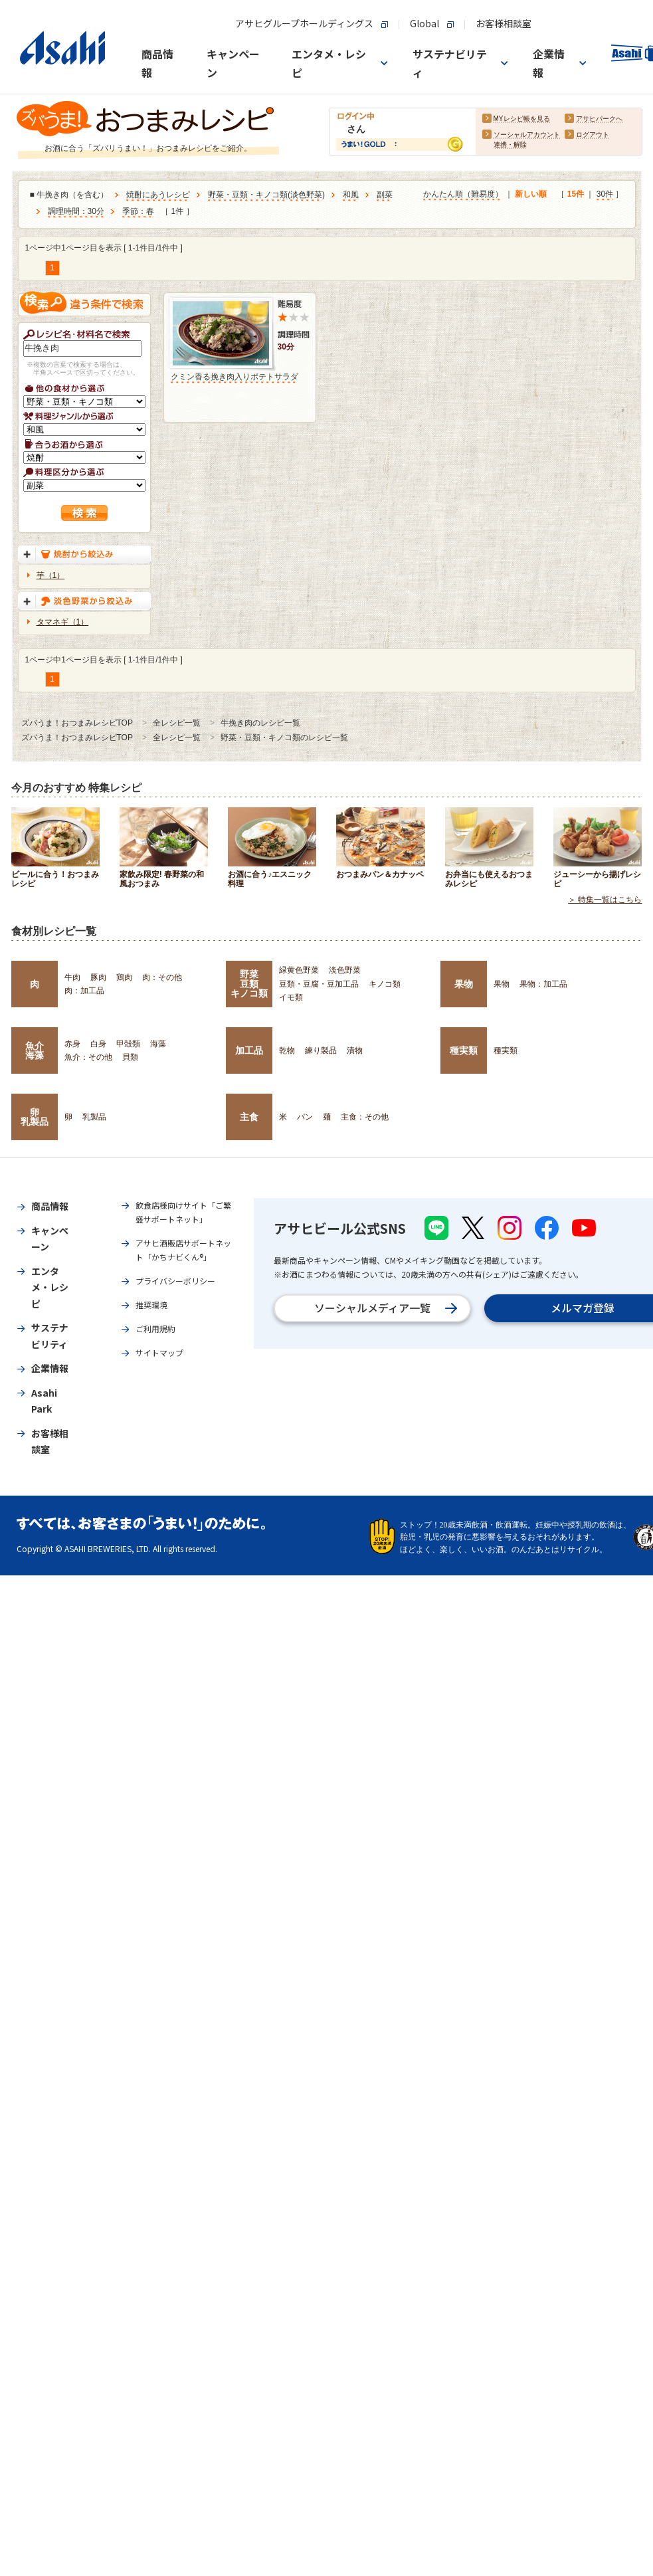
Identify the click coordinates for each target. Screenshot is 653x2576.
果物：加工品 (543, 984)
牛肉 (72, 977)
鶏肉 (124, 977)
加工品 (249, 1050)
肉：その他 (162, 977)
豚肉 (98, 977)
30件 (605, 194)
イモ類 (291, 997)
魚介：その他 (88, 1057)
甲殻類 (128, 1043)
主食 (249, 1117)
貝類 (130, 1057)
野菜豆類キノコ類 (249, 984)
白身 (98, 1043)
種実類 (464, 1050)
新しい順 (531, 194)
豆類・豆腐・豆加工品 (319, 984)
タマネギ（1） (63, 622)
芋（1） (51, 575)
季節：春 (138, 212)
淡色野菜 (306, 195)
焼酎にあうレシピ (158, 195)
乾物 (287, 1050)
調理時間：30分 (76, 212)
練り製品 (321, 1050)
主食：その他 (365, 1117)
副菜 (385, 195)
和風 (351, 195)
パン (305, 1117)
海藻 (158, 1043)
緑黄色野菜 (299, 970)
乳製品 (94, 1117)
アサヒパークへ (599, 119)
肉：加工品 (84, 990)
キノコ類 (385, 984)
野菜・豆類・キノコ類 (248, 195)
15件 (575, 194)
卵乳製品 (34, 1117)
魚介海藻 (34, 1050)
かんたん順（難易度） (463, 194)
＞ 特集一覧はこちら (605, 900)
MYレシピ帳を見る (522, 119)
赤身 (72, 1043)
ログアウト (592, 135)
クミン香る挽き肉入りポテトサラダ (234, 376)
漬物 (355, 1050)
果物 (463, 984)
